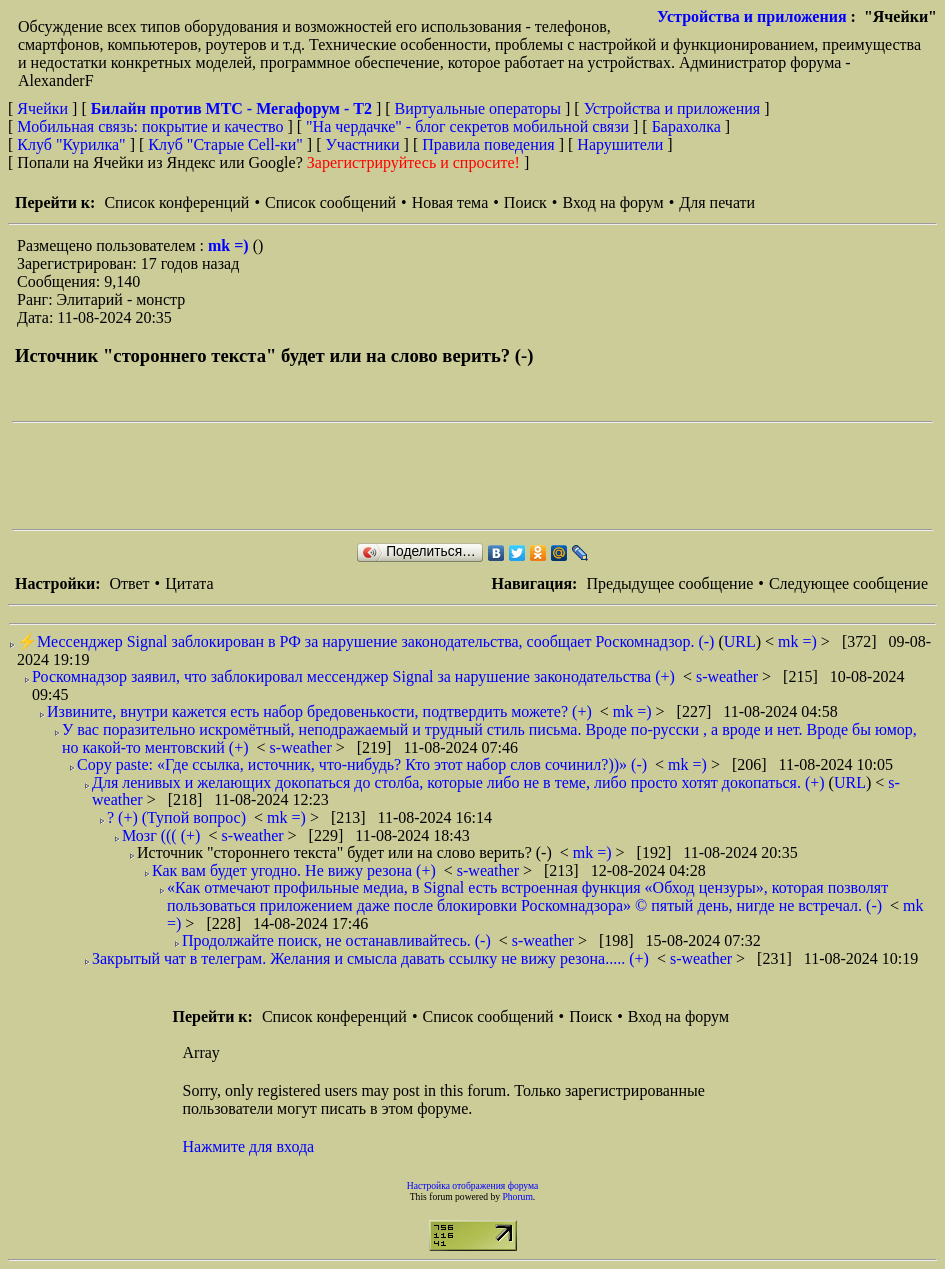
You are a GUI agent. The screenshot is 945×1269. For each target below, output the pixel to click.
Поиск (525, 202)
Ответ (129, 583)
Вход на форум (612, 202)
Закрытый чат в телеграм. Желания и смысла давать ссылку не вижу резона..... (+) (370, 958)
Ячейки (44, 108)
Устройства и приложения (752, 16)
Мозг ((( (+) (161, 835)
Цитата (189, 583)
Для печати (717, 202)
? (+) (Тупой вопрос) (176, 817)
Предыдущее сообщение (669, 583)
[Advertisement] (376, 476)
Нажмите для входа (249, 1146)
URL (740, 641)
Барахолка (686, 126)
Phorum (517, 1196)
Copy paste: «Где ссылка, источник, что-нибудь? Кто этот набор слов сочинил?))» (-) (362, 764)
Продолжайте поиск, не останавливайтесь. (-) (336, 940)
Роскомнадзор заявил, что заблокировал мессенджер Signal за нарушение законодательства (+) (353, 676)
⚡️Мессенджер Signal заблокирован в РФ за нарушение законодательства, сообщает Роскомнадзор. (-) (365, 641)
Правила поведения (488, 144)
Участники (363, 144)
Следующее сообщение (848, 583)
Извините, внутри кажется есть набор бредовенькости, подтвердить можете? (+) (319, 711)
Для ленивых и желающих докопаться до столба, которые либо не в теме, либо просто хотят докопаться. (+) (458, 782)
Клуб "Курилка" (71, 144)
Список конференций (176, 202)
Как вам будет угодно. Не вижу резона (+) (294, 870)
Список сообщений (330, 202)
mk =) (230, 245)
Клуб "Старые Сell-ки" (225, 144)
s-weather (729, 676)
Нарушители (620, 144)
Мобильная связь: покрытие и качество (150, 126)
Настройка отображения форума (473, 1185)
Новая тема (450, 202)
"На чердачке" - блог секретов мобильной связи (467, 126)
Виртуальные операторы (478, 108)
